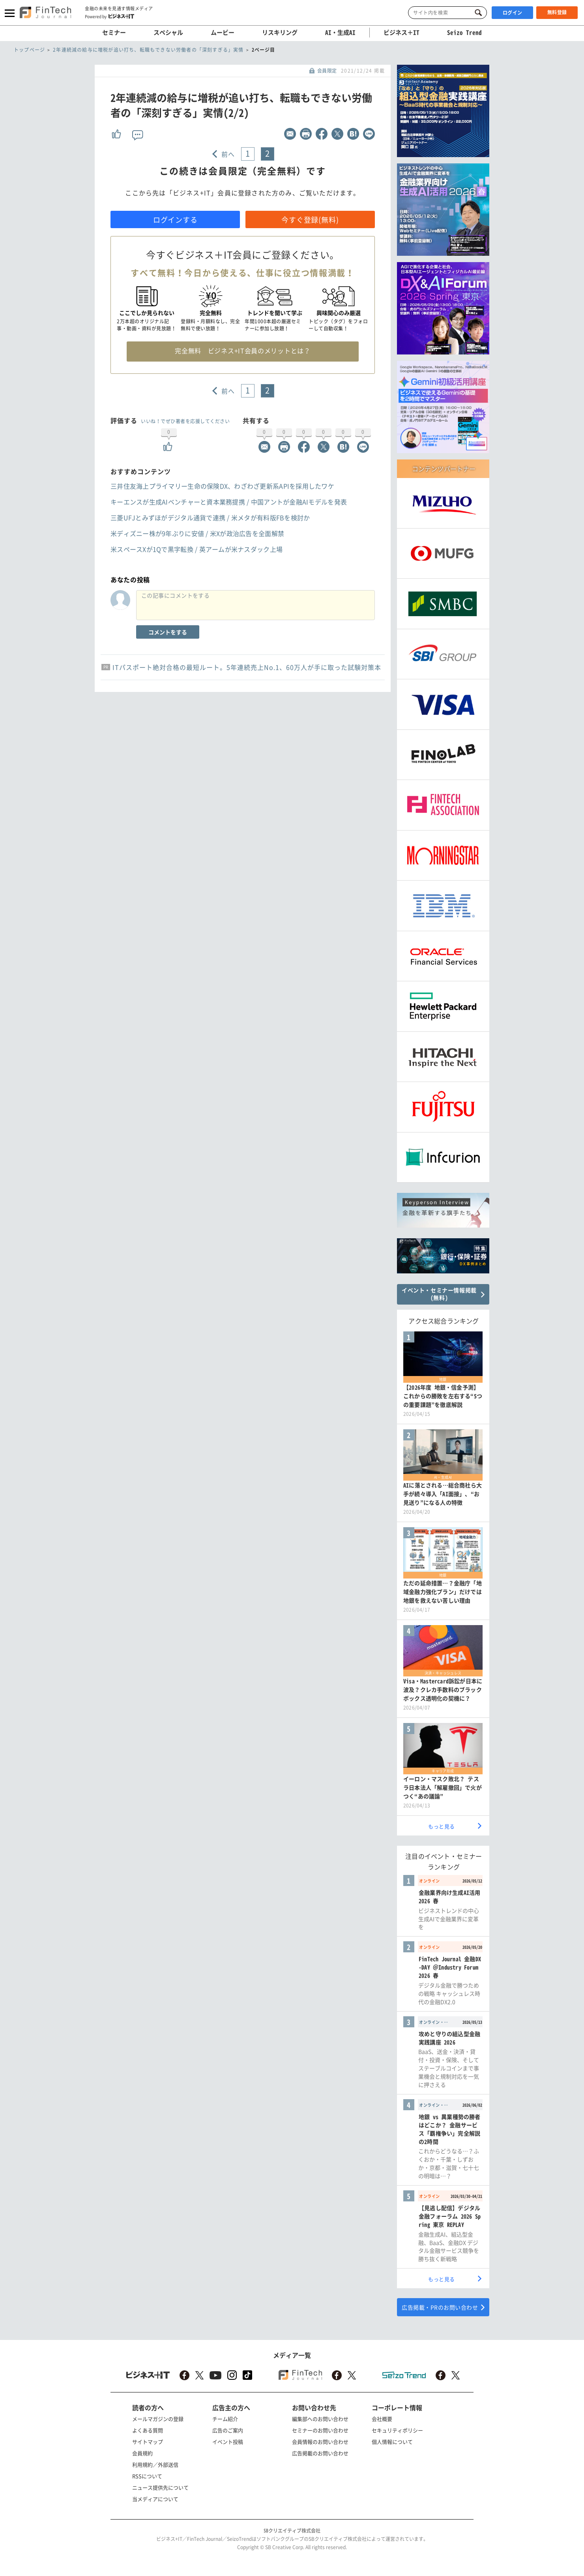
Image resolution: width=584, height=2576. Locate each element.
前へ (228, 154)
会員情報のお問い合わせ (320, 2441)
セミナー (114, 32)
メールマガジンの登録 (157, 2418)
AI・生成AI (340, 32)
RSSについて (147, 2476)
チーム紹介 (225, 2418)
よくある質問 (147, 2430)
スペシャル (168, 32)
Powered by (109, 16)
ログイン (512, 12)
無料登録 (557, 12)
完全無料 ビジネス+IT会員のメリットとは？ (242, 350)
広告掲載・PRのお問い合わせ (440, 2307)
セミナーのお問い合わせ (320, 2430)
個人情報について (392, 2441)
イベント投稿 (227, 2441)
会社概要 (382, 2418)
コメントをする (167, 632)
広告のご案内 (227, 2430)
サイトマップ (147, 2441)
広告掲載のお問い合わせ (320, 2453)
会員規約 (142, 2453)
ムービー (222, 32)
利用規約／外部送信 (155, 2464)
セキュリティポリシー (397, 2430)
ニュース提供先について (160, 2487)
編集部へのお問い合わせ (320, 2418)
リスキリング (280, 32)
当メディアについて (155, 2499)
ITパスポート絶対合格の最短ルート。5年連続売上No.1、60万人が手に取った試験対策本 (246, 667)
